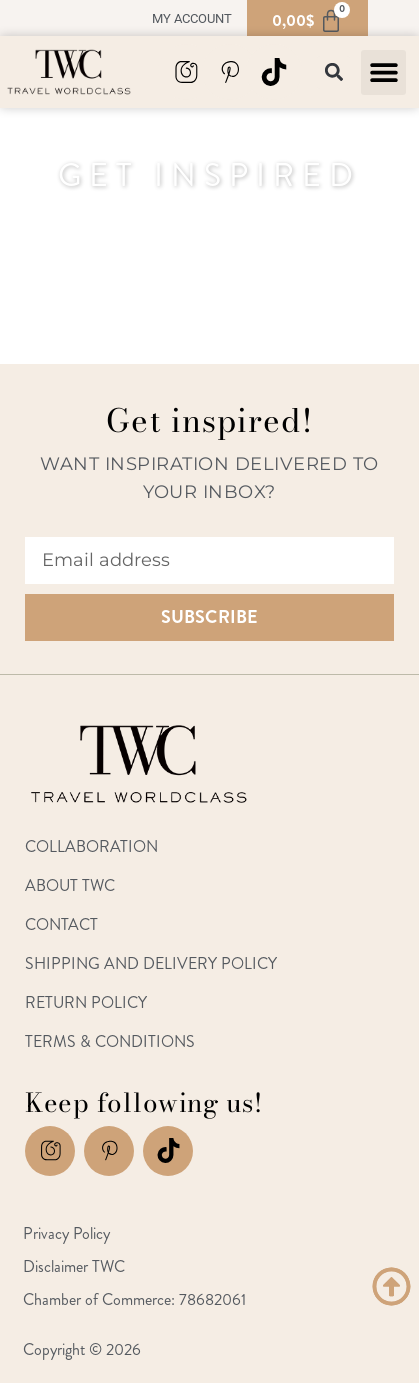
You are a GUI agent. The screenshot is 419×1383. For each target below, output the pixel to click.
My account (192, 18)
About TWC (70, 885)
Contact (61, 924)
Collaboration (91, 846)
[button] (383, 72)
